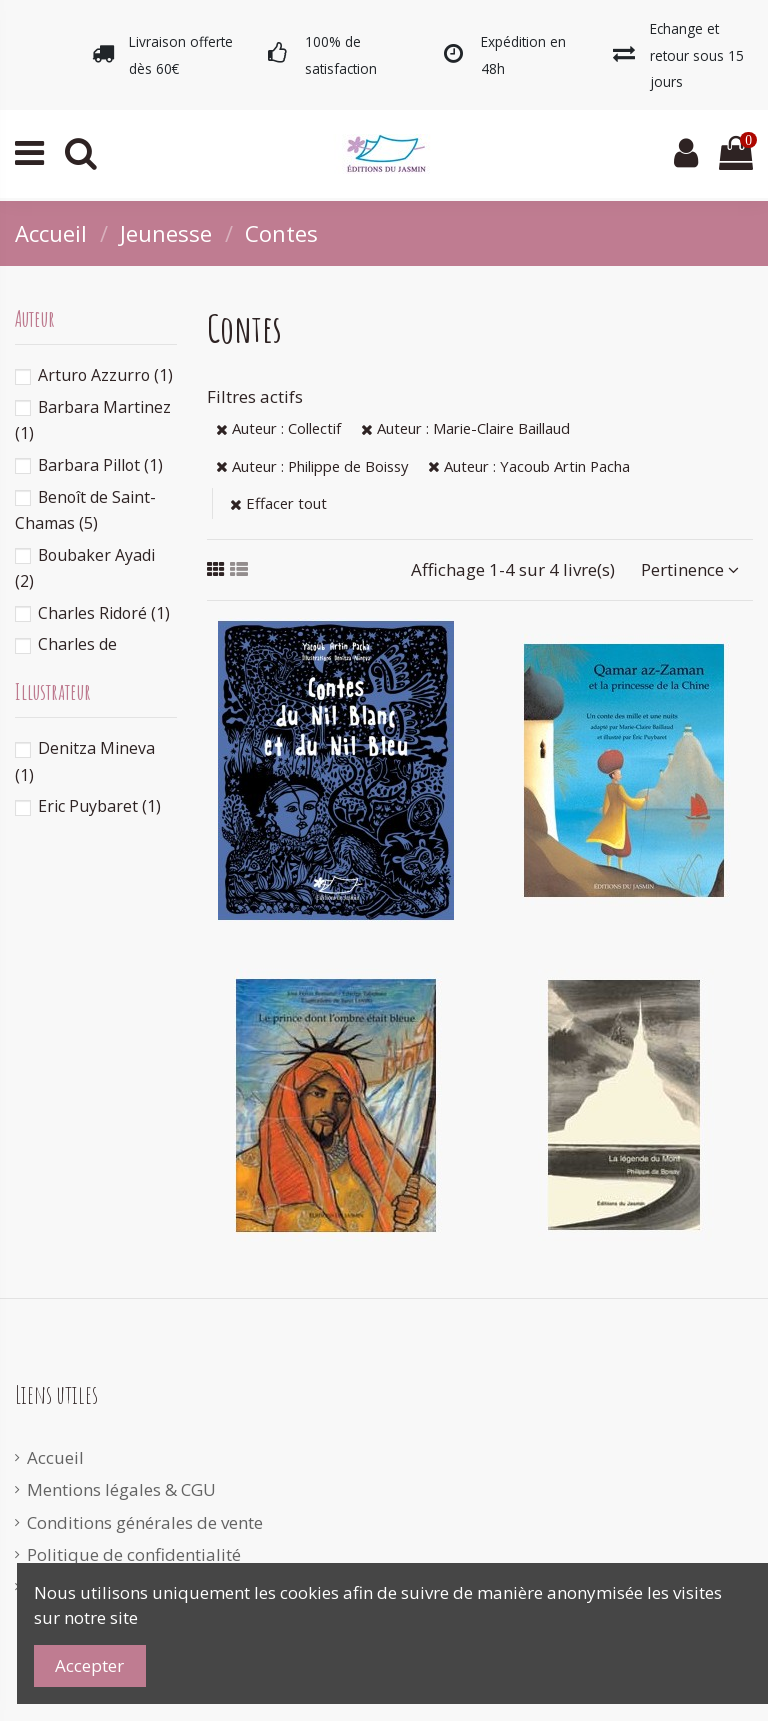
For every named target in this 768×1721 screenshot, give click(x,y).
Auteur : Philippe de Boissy (312, 466)
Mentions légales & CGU (121, 1489)
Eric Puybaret (99, 806)
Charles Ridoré (104, 613)
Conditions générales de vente (145, 1522)
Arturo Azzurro (105, 375)
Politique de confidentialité (134, 1554)
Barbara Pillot (100, 465)
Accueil (55, 1457)
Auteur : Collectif (278, 428)
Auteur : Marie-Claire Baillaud (465, 428)
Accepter (89, 1665)
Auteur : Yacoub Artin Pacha (529, 466)
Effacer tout (278, 503)
